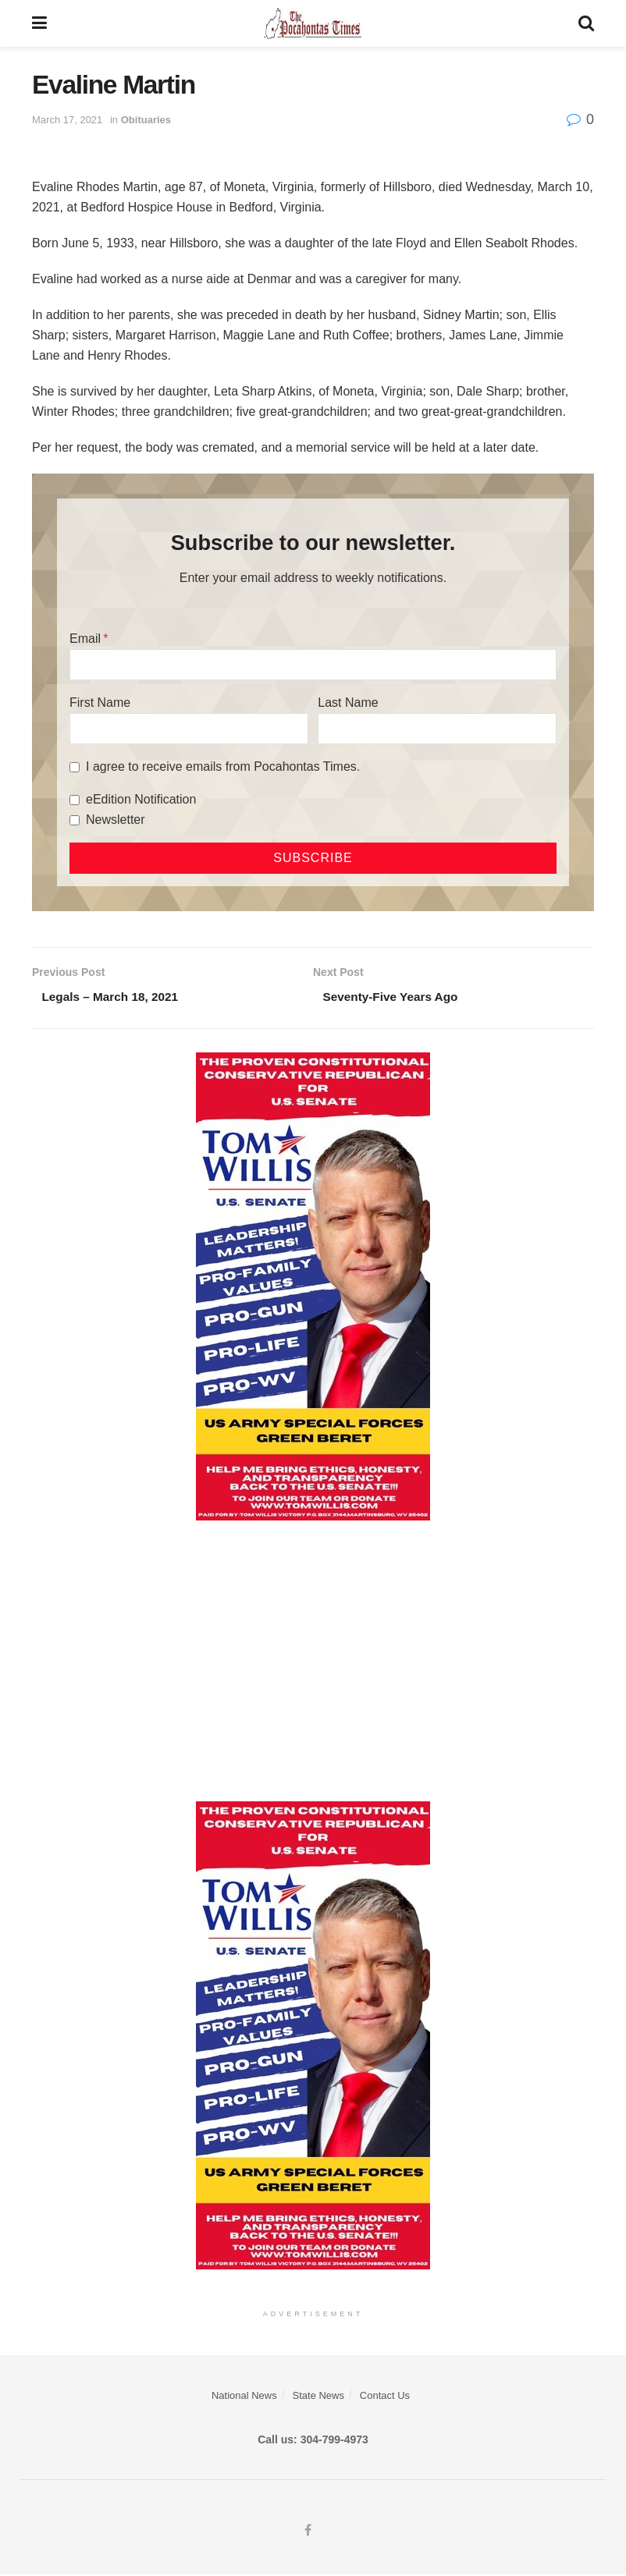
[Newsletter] (74, 820)
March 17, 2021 (67, 120)
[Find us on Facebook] (307, 2533)
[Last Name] (437, 728)
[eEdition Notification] (74, 800)
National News (244, 2397)
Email (85, 638)
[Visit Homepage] (312, 23)
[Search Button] (586, 23)
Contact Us (385, 2397)
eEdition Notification (141, 799)
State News (318, 2397)
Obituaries (146, 120)
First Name (99, 702)
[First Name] (188, 728)
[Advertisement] (313, 1662)
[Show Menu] (39, 23)
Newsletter (115, 819)
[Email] (313, 664)
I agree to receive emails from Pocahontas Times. (223, 766)
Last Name (348, 702)
